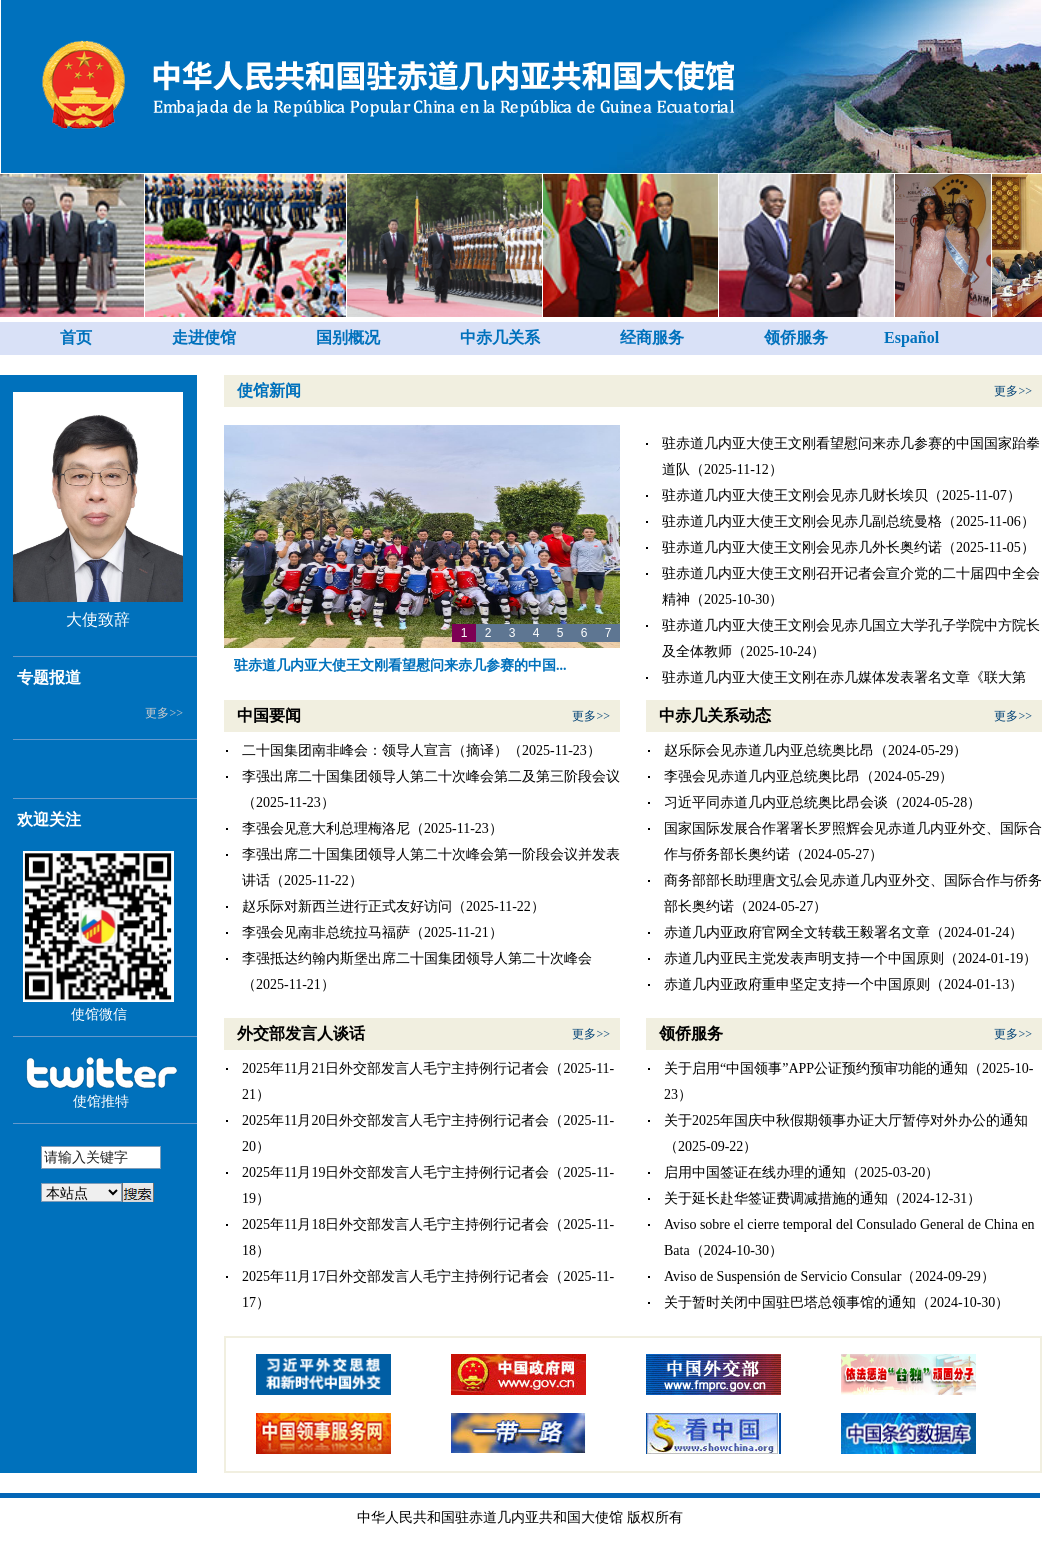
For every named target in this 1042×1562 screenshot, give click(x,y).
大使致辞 (98, 619)
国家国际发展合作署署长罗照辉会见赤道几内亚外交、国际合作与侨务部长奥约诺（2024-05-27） (853, 841)
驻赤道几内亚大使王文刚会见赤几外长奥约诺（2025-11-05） (848, 547)
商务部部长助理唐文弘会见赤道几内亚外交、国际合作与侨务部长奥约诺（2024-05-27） (853, 893)
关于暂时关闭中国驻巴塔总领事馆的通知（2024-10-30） (836, 1302)
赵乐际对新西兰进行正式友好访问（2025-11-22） (393, 906)
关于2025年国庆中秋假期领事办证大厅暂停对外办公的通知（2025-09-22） (846, 1133)
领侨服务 (796, 337)
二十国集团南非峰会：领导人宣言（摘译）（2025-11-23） (421, 750)
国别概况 (348, 337)
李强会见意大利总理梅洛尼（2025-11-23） (372, 828)
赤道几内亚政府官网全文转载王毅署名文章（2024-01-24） (843, 932)
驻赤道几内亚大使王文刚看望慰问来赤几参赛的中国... (400, 665)
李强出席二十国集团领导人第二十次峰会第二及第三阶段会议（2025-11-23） (431, 789)
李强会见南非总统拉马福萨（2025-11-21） (372, 932)
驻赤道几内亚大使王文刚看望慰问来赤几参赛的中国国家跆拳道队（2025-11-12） (851, 456)
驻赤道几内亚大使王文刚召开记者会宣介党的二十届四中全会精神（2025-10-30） (851, 586)
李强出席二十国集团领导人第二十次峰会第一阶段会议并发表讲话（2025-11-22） (431, 867)
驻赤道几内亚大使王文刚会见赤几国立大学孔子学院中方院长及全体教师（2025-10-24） (851, 638)
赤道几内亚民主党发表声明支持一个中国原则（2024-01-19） (850, 958)
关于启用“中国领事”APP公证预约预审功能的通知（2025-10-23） (848, 1081)
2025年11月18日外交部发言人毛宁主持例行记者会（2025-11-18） (428, 1237)
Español (911, 337)
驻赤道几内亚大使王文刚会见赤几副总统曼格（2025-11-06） (848, 521)
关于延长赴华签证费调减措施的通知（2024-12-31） (822, 1198)
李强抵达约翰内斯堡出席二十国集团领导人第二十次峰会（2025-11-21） (417, 971)
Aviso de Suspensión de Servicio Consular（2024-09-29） (829, 1276)
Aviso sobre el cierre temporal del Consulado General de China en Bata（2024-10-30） (849, 1237)
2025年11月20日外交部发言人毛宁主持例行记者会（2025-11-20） (428, 1133)
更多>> (164, 713)
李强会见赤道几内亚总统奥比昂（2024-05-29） (808, 776)
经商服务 (652, 337)
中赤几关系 (500, 337)
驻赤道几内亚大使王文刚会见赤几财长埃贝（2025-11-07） (841, 495)
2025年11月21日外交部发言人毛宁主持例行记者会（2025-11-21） (428, 1081)
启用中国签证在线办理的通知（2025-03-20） (801, 1172)
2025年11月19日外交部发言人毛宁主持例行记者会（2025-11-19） (428, 1185)
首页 (76, 337)
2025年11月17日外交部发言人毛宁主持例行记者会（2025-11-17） (428, 1289)
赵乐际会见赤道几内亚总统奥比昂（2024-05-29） (815, 750)
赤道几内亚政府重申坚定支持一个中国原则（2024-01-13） (843, 984)
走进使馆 (204, 337)
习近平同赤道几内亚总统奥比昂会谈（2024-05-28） (822, 802)
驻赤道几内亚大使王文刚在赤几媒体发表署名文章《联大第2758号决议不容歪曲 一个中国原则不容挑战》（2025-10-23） (850, 690)
